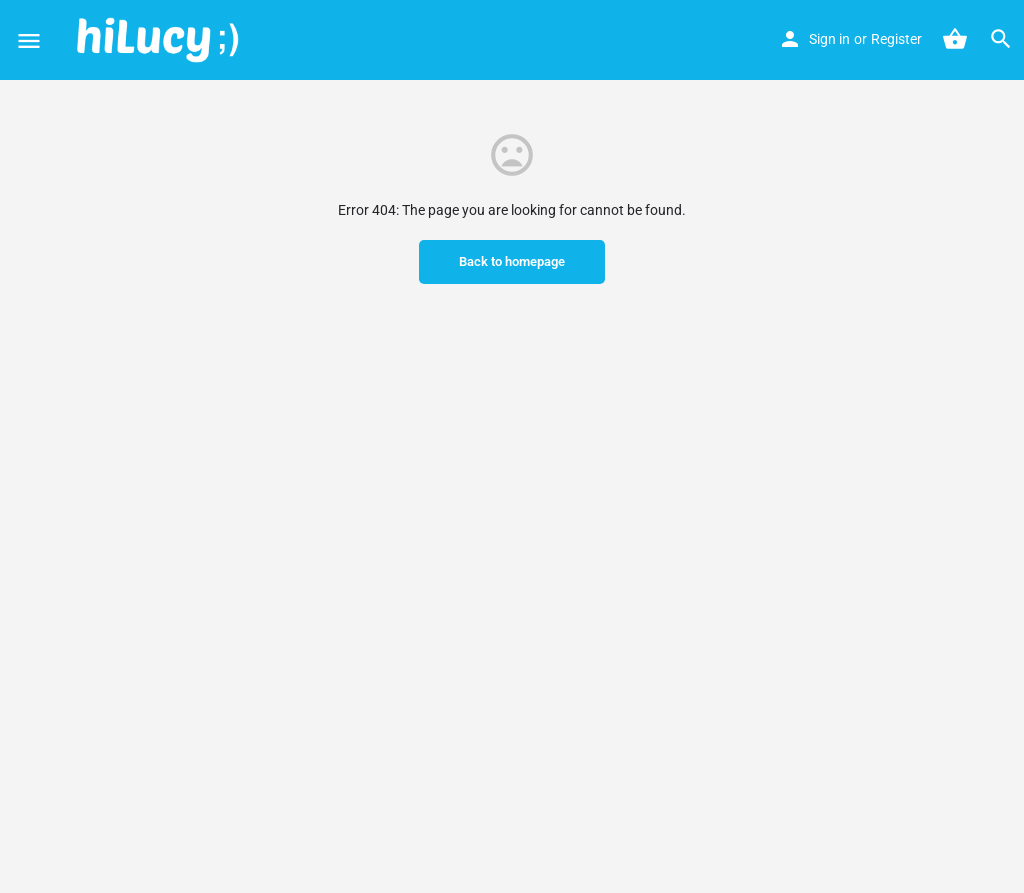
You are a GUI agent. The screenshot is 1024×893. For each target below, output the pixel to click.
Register (896, 39)
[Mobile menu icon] (29, 40)
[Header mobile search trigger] (1001, 39)
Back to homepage (512, 261)
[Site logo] (160, 40)
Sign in (829, 39)
